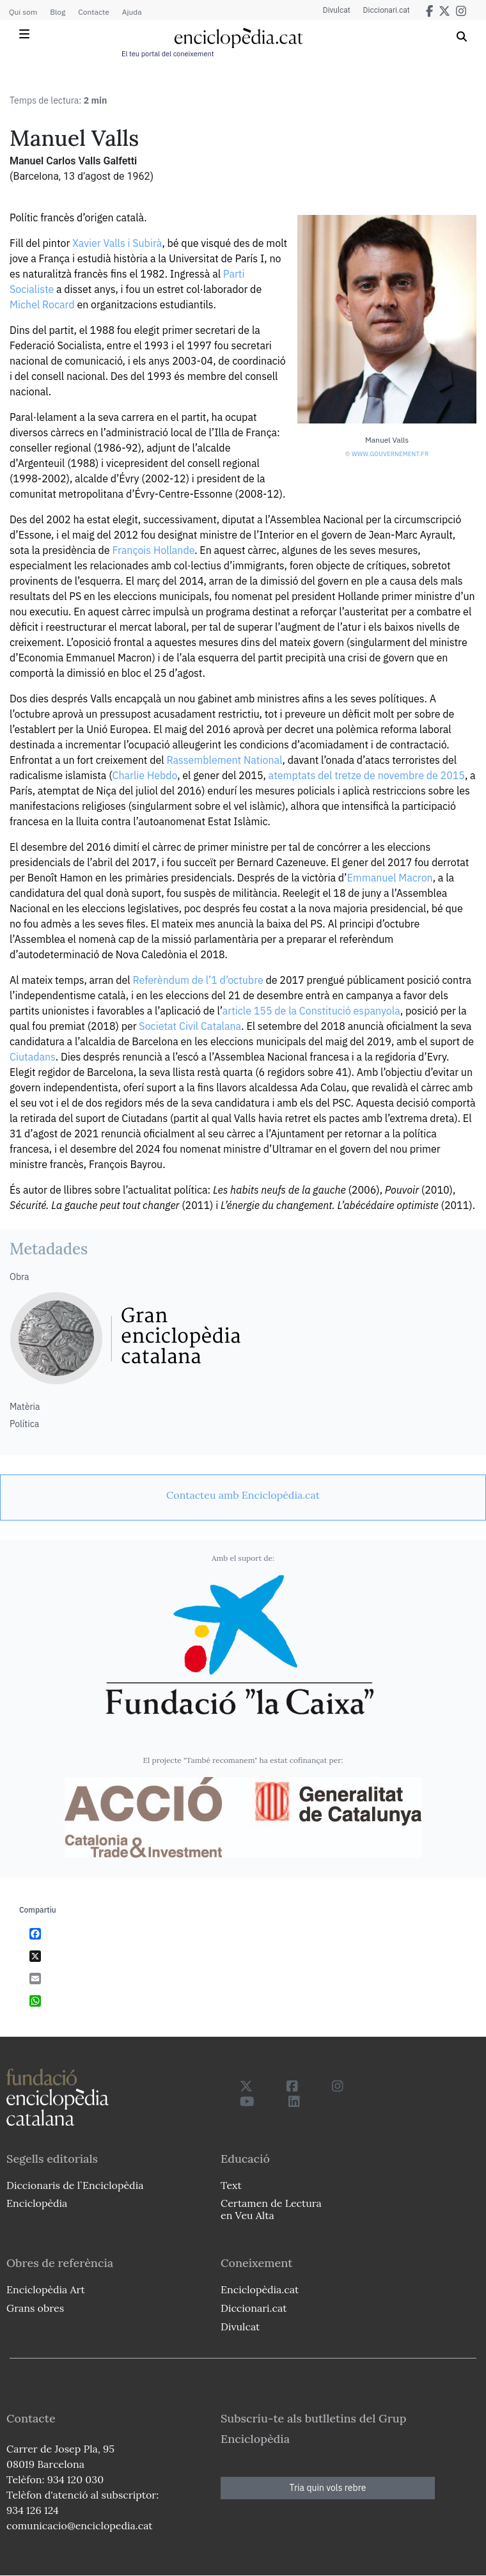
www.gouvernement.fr (390, 454)
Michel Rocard (42, 304)
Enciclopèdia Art (45, 2289)
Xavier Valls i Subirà (117, 243)
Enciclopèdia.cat (260, 2289)
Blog (57, 12)
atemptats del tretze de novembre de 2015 (367, 775)
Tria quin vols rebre (328, 2487)
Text (231, 2185)
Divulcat (336, 10)
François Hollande (153, 550)
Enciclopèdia (36, 2203)
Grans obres (35, 2308)
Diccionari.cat (386, 10)
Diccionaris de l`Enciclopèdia (74, 2185)
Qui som (23, 12)
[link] (243, 1495)
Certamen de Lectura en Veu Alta (271, 2209)
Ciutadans (33, 1056)
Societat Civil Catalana (190, 1026)
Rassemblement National (224, 760)
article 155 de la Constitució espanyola (311, 1010)
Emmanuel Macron (389, 877)
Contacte (93, 12)
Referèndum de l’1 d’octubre (197, 980)
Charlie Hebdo (145, 775)
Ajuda (132, 12)
